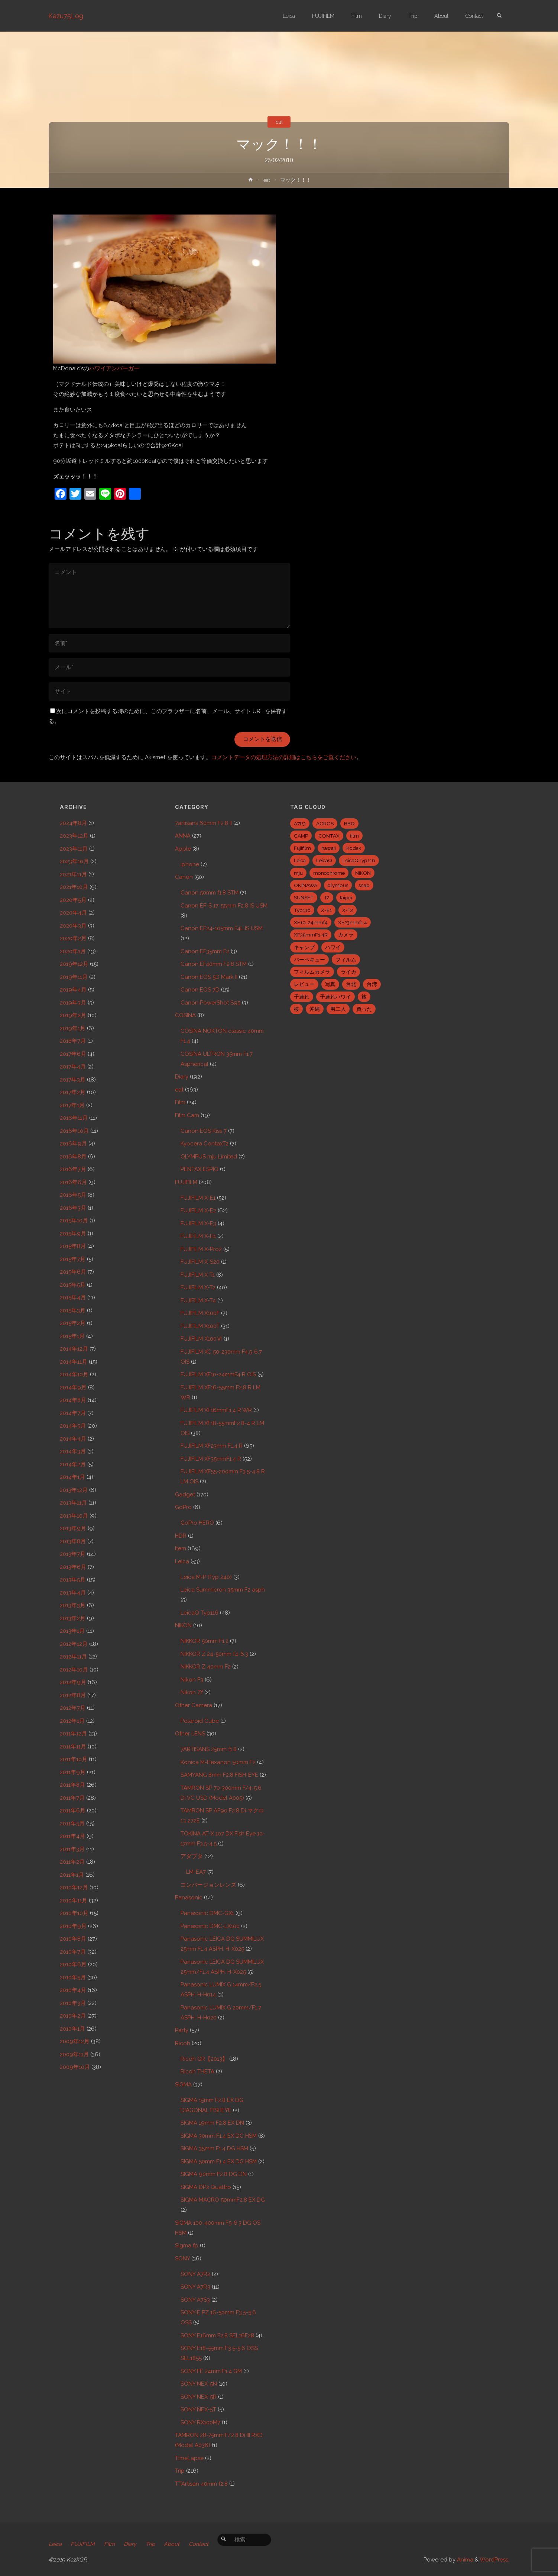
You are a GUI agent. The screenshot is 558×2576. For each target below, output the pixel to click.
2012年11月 (73, 1656)
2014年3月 (73, 1451)
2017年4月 (73, 1066)
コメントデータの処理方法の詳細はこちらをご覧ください (283, 757)
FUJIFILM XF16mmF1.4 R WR (216, 1410)
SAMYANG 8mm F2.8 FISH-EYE (219, 1774)
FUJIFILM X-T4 (198, 1300)
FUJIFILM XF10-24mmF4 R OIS (218, 1374)
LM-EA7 (196, 1872)
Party (181, 2030)
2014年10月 (74, 1374)
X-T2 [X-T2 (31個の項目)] (347, 910)
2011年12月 (73, 1733)
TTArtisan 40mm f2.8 (201, 2483)
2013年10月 (74, 1515)
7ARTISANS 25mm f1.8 (209, 1749)
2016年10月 (74, 1131)
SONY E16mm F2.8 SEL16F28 (217, 2335)
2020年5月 (73, 900)
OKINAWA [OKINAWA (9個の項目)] (305, 885)
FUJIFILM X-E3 (198, 1223)
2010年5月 (73, 1977)
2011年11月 (73, 1746)
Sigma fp (186, 2245)
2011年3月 (72, 1849)
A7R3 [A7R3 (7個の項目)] (300, 823)
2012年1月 (72, 1721)
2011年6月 (72, 1810)
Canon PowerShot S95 (210, 1002)
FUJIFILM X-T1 (198, 1274)
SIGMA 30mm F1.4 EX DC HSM (219, 2135)
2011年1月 (72, 1874)
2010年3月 (73, 2003)
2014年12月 (74, 1348)
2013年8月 (73, 1541)
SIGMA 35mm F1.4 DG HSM (214, 2148)
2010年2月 (73, 2015)
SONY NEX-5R (199, 2396)
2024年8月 (73, 823)
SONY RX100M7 (200, 2422)
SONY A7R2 (195, 2274)
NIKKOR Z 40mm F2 (206, 1666)
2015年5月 (72, 1284)
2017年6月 (73, 1054)
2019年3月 (73, 1002)
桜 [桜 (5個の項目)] (296, 1009)
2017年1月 (72, 1105)
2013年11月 (73, 1502)
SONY (182, 2258)
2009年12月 (75, 2041)
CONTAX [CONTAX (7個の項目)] (329, 836)
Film (180, 1102)
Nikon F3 (192, 1679)
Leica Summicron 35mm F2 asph (223, 1589)
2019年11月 (74, 977)
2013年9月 (73, 1528)
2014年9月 (73, 1387)
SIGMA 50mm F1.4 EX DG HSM (219, 2161)
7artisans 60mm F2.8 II (203, 823)
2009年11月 (74, 2054)
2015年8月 (73, 1246)
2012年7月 (72, 1708)
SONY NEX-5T (198, 2409)
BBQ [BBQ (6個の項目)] (349, 823)
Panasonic (188, 1897)
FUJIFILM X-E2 (198, 1210)
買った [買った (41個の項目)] (364, 1009)
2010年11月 (73, 1900)
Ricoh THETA (197, 2071)
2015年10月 (74, 1220)
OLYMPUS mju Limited (209, 1156)
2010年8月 (73, 1938)
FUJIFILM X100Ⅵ (201, 1338)
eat (279, 122)
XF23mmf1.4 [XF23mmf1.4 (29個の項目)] (352, 922)
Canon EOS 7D (200, 989)
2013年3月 (72, 1605)
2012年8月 (73, 1695)
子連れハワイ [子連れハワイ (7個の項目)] (335, 997)
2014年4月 (73, 1438)
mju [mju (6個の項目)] (298, 873)
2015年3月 (72, 1310)
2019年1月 (72, 1028)
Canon (184, 877)
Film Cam (187, 1115)
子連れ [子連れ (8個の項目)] (301, 997)
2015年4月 (73, 1297)
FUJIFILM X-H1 (198, 1236)
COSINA (185, 1015)
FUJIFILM (186, 1182)
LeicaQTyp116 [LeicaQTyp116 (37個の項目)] (359, 860)
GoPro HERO (197, 1522)
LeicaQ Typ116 (199, 1612)
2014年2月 (73, 1464)
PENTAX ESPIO (199, 1169)
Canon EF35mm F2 (205, 951)
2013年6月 (73, 1567)
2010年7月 (73, 1951)
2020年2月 (73, 938)
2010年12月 (74, 1887)
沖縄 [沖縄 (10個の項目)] (314, 1009)
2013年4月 (73, 1592)
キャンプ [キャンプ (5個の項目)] (304, 947)
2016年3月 (73, 1208)
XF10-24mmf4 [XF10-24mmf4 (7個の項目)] (311, 922)
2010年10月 (74, 1913)
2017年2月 (72, 1092)
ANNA (183, 835)
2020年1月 (73, 951)
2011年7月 (72, 1798)
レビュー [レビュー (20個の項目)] (304, 984)
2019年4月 (73, 989)
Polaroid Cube (200, 1721)
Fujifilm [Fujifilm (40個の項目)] (302, 848)
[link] (499, 16)
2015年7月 (72, 1259)
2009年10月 (75, 2067)
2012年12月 (74, 1644)
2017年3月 (72, 1079)
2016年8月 (73, 1156)
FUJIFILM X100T (200, 1326)
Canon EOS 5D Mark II (209, 977)
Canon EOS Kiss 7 (204, 1131)
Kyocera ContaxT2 (204, 1143)
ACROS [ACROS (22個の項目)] (325, 823)
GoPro (183, 1507)
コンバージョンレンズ (208, 1885)
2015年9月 (73, 1233)
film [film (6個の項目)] (354, 836)
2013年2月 (72, 1618)
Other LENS (190, 1733)
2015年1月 (72, 1336)
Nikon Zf (192, 1692)
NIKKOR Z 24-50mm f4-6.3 (214, 1654)
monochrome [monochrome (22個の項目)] (329, 873)
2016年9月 (73, 1143)
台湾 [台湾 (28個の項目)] (372, 984)
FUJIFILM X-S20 (200, 1261)
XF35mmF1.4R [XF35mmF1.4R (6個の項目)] (311, 935)
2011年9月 (72, 1772)
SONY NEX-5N (199, 2383)
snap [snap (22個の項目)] (364, 885)
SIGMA (183, 2084)
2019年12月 (74, 964)
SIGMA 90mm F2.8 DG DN (214, 2174)
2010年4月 (73, 1990)
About (176, 2544)
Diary (181, 1076)
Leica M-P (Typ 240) (206, 1577)
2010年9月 (73, 1926)
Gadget (185, 1494)
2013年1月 (72, 1631)
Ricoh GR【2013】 (204, 2059)
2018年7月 (73, 1041)
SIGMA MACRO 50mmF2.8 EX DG (223, 2199)
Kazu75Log (66, 16)
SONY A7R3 (195, 2286)
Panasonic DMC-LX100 (210, 1926)
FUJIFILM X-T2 (198, 1287)
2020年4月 (73, 912)
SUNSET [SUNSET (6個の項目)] (304, 897)
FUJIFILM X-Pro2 (201, 1249)
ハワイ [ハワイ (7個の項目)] (333, 947)
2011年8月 (72, 1785)
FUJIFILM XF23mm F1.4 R (212, 1445)
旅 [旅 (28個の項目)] (364, 997)
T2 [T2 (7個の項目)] (327, 897)
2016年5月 (73, 1195)
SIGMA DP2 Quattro (206, 2187)
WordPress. (494, 2559)
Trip (180, 2470)
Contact (204, 2544)
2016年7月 (73, 1169)
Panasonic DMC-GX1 (207, 1913)
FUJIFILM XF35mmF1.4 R (211, 1458)
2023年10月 (74, 861)
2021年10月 (74, 887)
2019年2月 (73, 1015)
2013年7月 (72, 1554)
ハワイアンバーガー (114, 368)
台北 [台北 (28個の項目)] (351, 984)
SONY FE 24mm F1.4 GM (211, 2371)
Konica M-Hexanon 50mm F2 (218, 1762)
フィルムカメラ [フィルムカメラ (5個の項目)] (312, 972)
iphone (190, 864)
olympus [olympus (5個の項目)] (338, 885)
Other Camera (193, 1705)
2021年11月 (73, 874)
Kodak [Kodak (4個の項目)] (353, 848)
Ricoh (182, 2043)
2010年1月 (72, 2028)
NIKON (183, 1625)
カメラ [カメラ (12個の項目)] (346, 935)
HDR (180, 1535)
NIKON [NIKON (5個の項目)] (363, 873)
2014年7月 (73, 1413)
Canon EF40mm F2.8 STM (214, 964)
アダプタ (192, 1856)
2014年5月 (73, 1425)
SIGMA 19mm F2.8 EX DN (212, 2122)
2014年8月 (73, 1400)
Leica (182, 1561)
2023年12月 (74, 835)
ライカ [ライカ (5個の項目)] (348, 972)
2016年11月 (74, 1118)
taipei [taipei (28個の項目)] (346, 897)
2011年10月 (73, 1759)
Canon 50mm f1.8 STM (210, 892)
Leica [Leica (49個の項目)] (300, 860)
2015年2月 (72, 1323)
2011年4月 (72, 1836)
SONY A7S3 (195, 2299)
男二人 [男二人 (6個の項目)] (338, 1009)
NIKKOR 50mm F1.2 (204, 1641)
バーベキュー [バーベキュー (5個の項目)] (309, 960)
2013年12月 (74, 1490)
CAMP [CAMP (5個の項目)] (301, 836)
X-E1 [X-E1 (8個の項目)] (326, 910)
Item (180, 1548)
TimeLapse (189, 2458)
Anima (464, 2559)
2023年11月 (74, 848)
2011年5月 (72, 1823)
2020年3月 (73, 925)
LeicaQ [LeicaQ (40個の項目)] (324, 860)
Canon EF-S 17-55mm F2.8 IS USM (224, 905)
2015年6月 (73, 1271)
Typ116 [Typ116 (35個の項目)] (302, 910)
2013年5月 (72, 1579)
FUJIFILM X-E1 (198, 1197)
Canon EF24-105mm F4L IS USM (222, 928)
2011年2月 (72, 1861)
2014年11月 (73, 1361)
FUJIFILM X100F (200, 1313)
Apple (183, 848)
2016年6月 (73, 1182)
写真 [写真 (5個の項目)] (330, 984)
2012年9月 (73, 1682)
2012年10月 (74, 1669)
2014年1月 (72, 1477)
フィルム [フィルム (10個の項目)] (345, 960)
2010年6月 (73, 1964)
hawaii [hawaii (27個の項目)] (328, 848)
